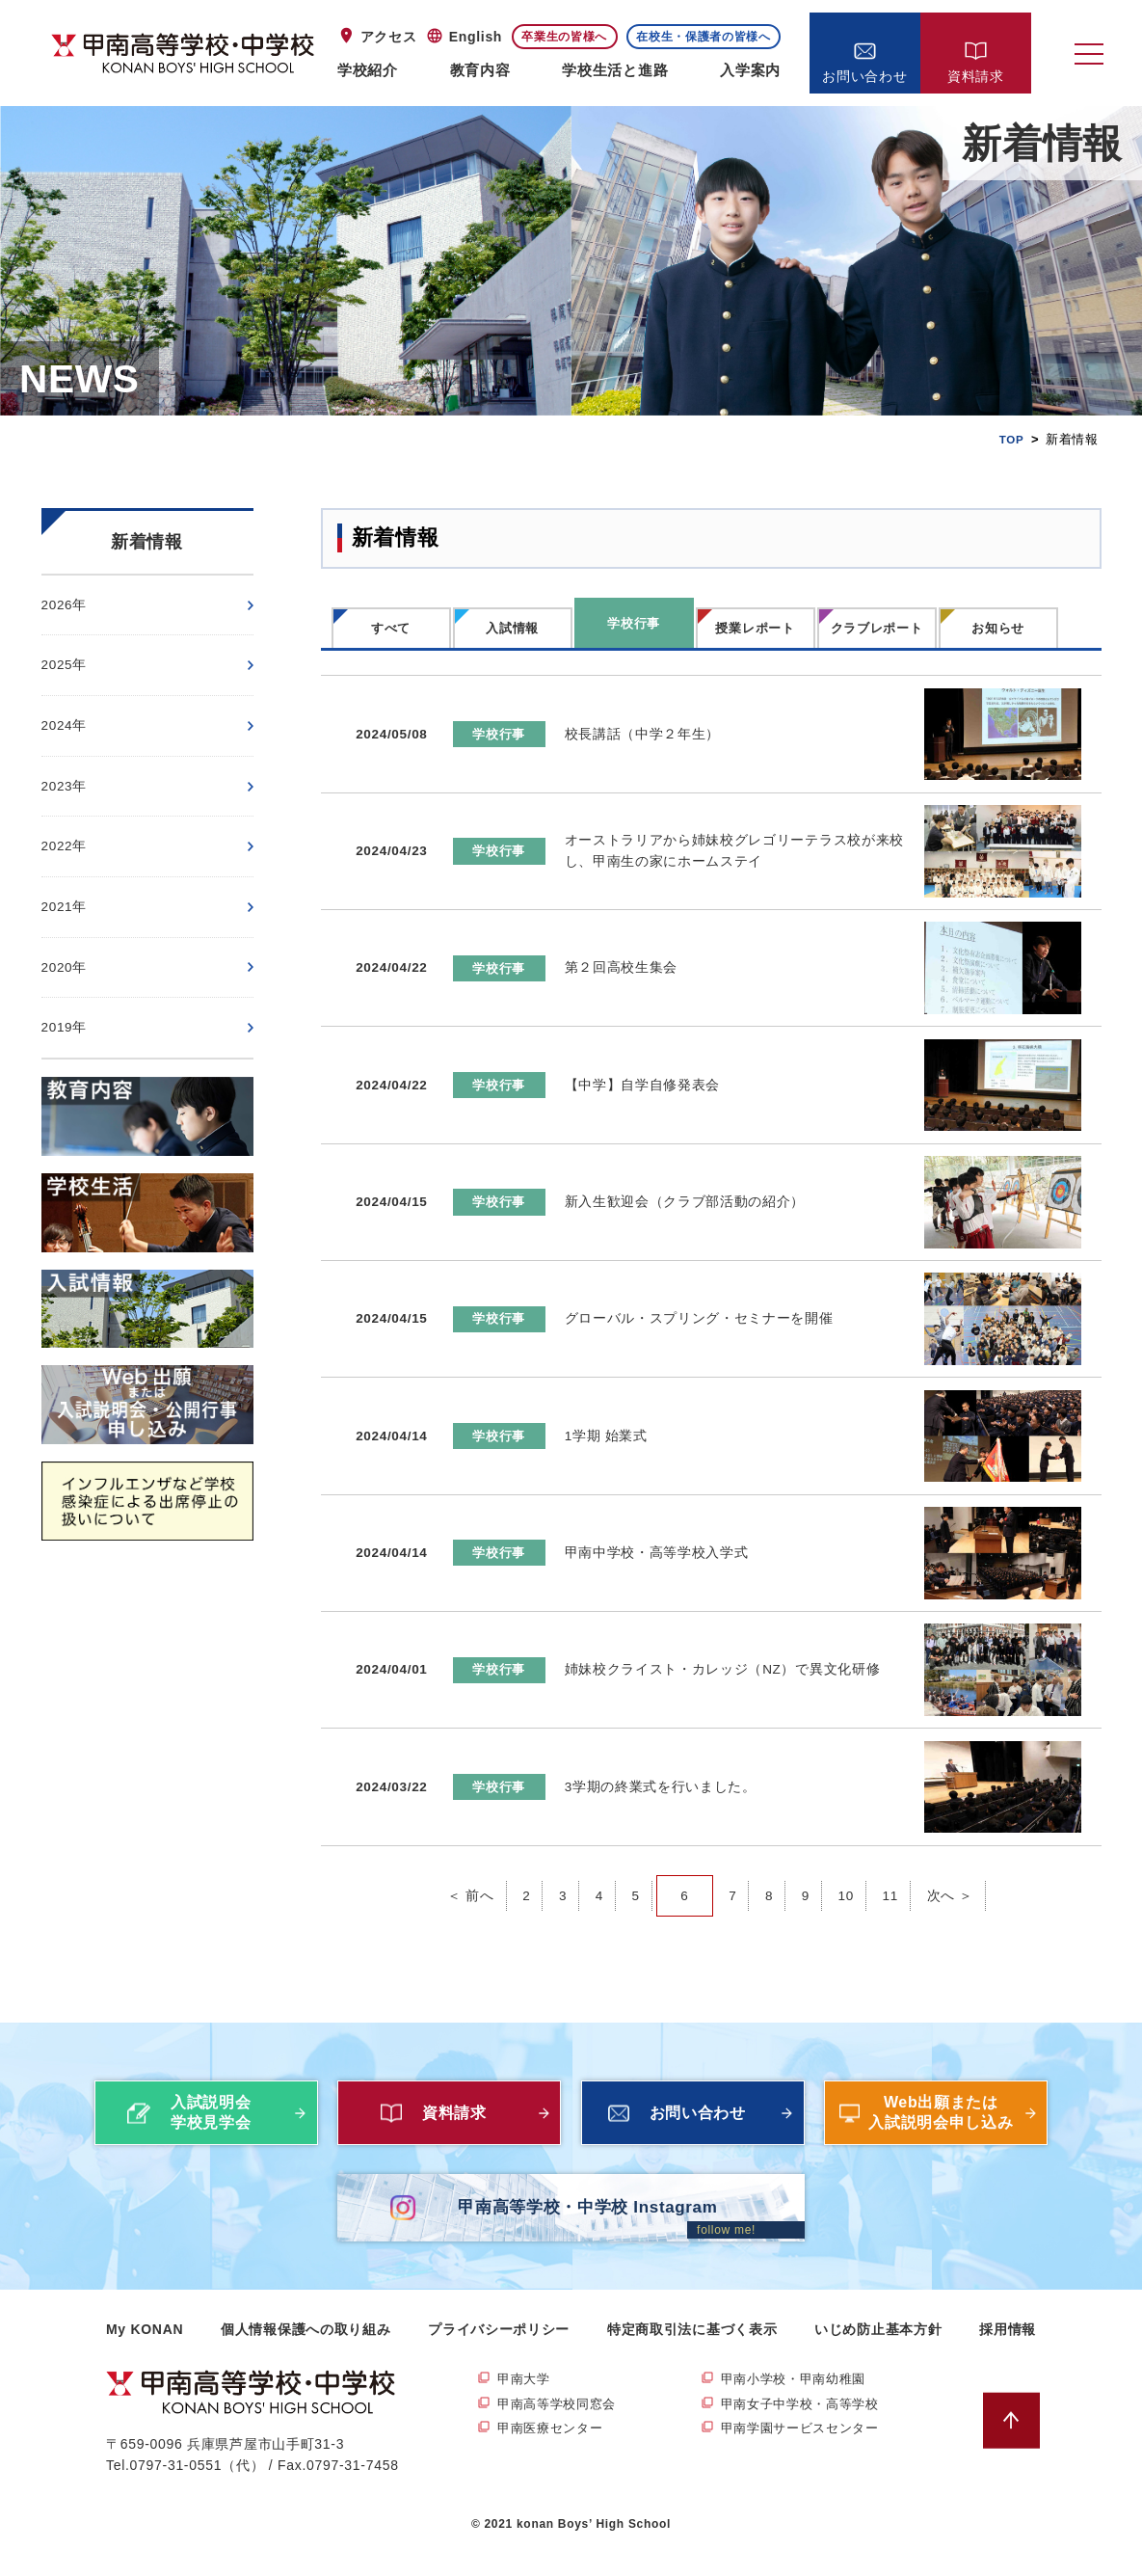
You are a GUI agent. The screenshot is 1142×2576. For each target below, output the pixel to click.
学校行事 (633, 623)
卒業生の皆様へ (564, 36)
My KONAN (144, 2354)
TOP (1010, 439)
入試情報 (512, 628)
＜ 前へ (468, 1867)
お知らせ (997, 628)
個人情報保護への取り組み (305, 2354)
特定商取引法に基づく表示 (692, 2354)
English (475, 36)
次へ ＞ (951, 1867)
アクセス (388, 36)
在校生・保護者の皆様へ (703, 36)
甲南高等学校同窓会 (560, 2431)
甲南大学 (525, 2404)
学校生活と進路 (615, 70)
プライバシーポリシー (499, 2354)
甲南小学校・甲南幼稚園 (799, 2404)
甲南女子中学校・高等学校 (805, 2431)
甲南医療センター (554, 2457)
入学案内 (750, 70)
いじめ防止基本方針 (878, 2354)
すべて (391, 628)
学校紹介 (367, 70)
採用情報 (1007, 2354)
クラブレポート (877, 628)
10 (846, 1867)
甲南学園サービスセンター (805, 2457)
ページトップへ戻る (1019, 2445)
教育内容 (480, 70)
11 (892, 1867)
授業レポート (754, 628)
